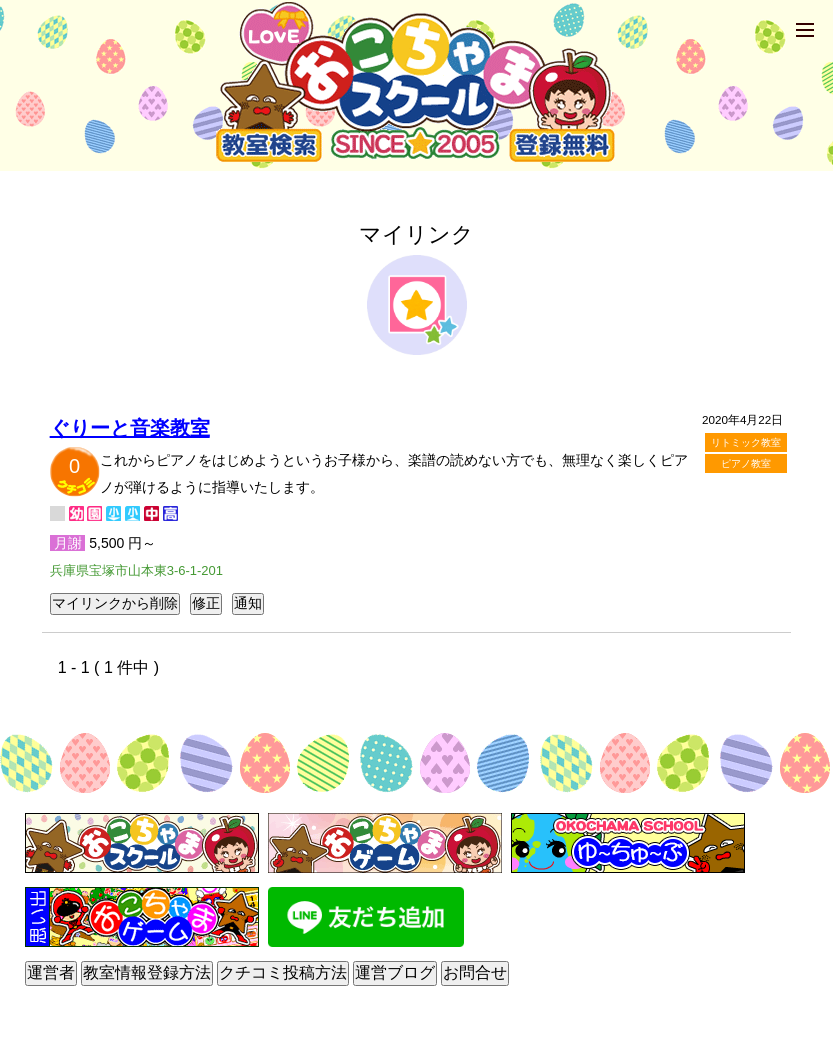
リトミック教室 (746, 442)
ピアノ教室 (746, 463)
